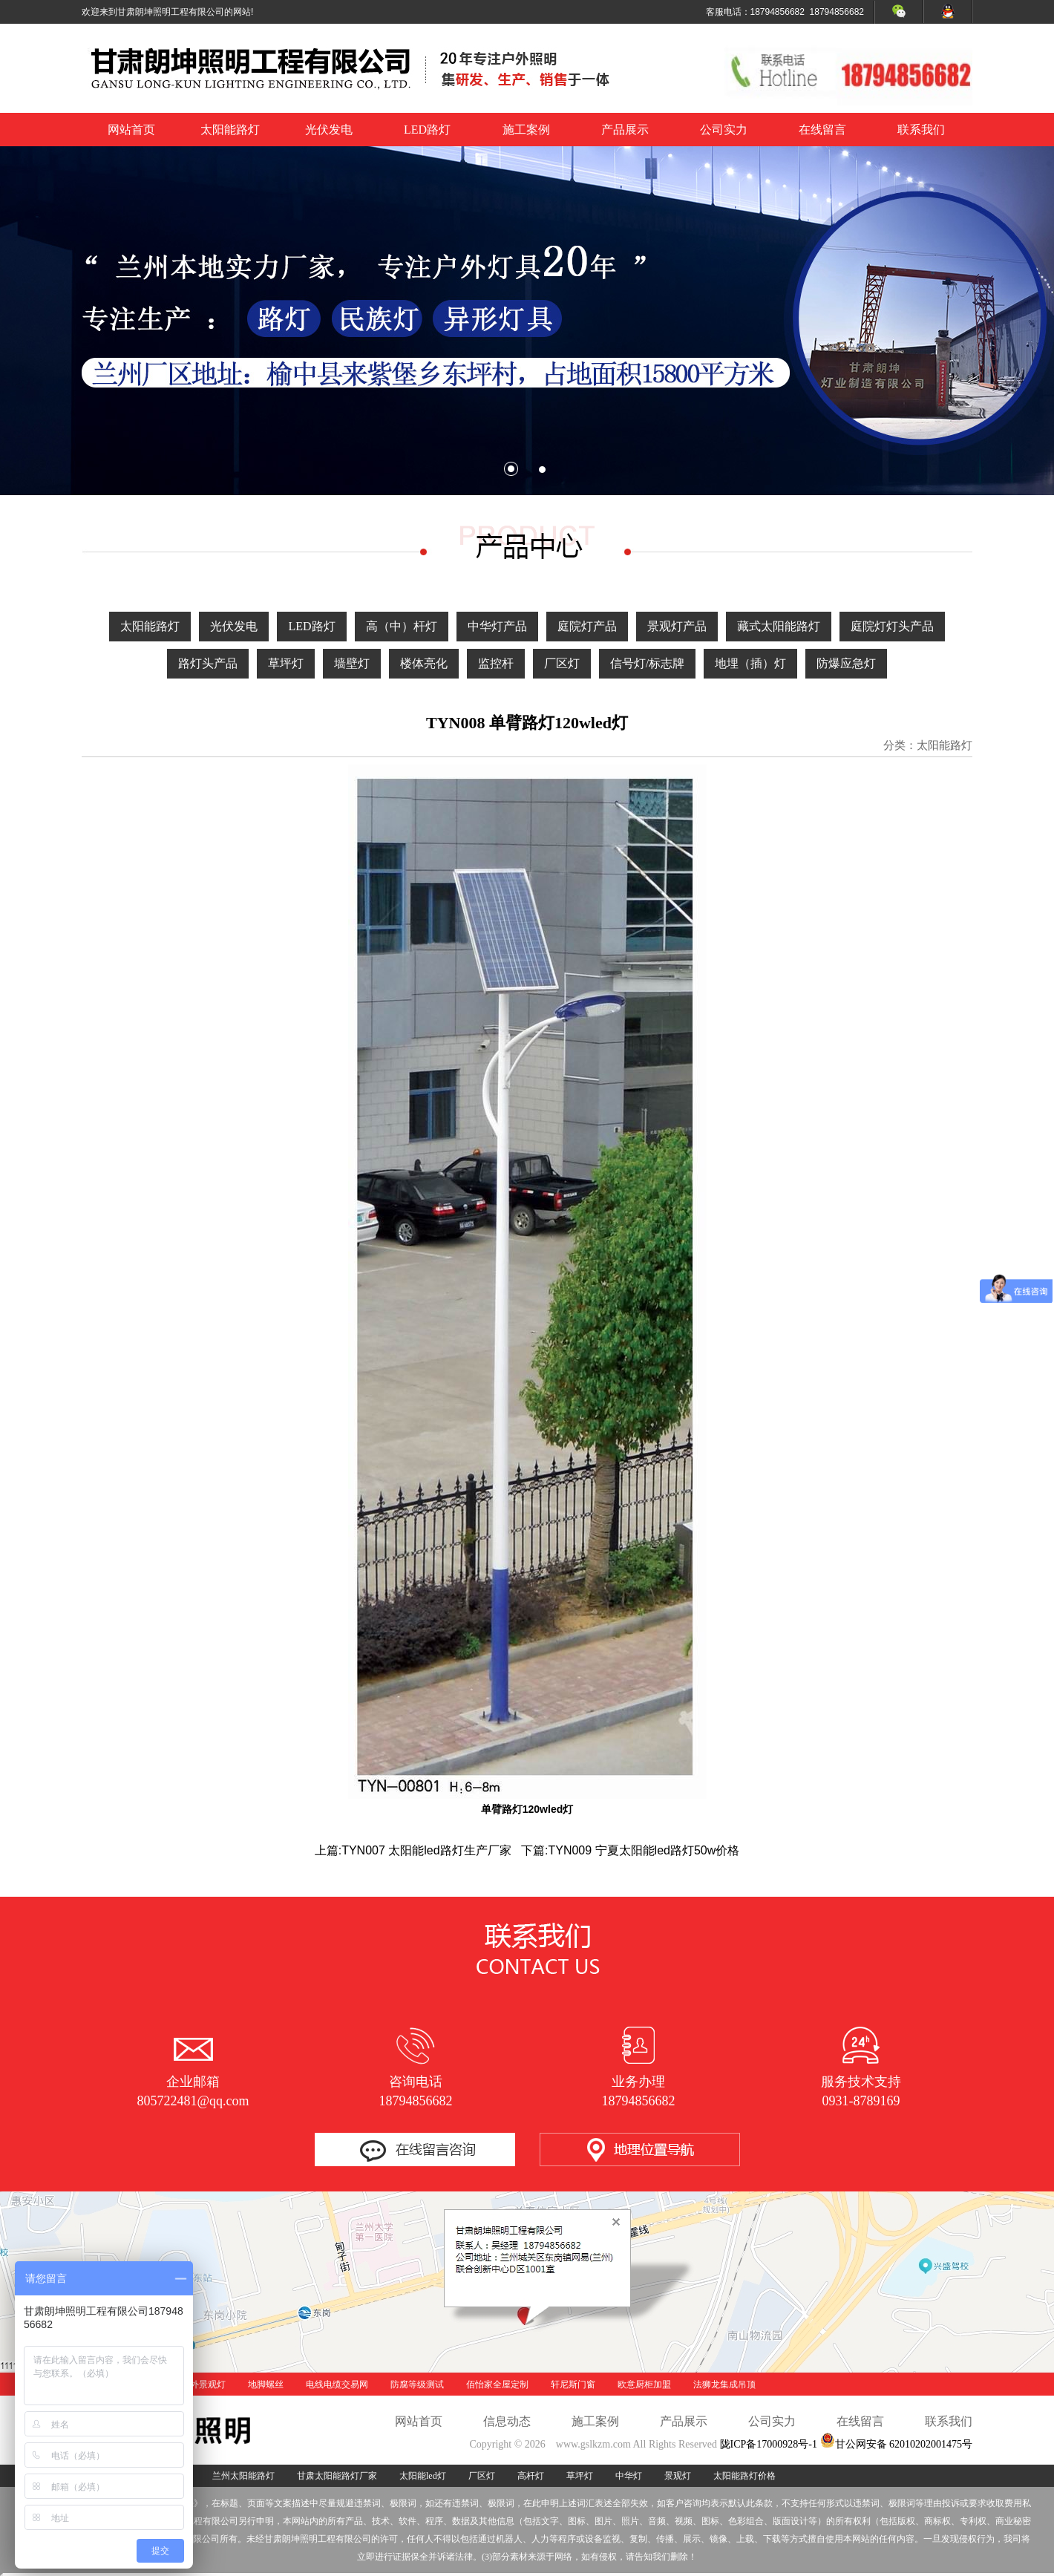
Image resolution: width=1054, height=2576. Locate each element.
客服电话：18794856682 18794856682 (785, 12)
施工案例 (526, 129)
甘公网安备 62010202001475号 (896, 2444)
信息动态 (507, 2421)
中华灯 (628, 2476)
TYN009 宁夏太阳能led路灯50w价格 (643, 1850)
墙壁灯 (352, 663)
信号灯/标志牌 (647, 663)
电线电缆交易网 (337, 2384)
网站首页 (131, 129)
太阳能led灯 (422, 2476)
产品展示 (625, 129)
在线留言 (822, 129)
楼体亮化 (424, 663)
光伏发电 (329, 129)
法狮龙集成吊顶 (724, 2384)
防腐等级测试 (417, 2384)
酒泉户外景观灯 (194, 2384)
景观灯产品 (677, 626)
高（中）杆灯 (401, 626)
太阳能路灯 (230, 129)
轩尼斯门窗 (573, 2384)
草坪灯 (286, 663)
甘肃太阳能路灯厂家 (337, 2476)
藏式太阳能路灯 (778, 626)
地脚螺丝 (266, 2384)
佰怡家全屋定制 (497, 2384)
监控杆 (496, 663)
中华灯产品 (497, 626)
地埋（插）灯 (750, 663)
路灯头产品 (208, 663)
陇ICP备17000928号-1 (768, 2444)
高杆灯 (530, 2476)
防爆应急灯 (846, 663)
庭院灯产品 (587, 626)
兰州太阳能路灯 (243, 2476)
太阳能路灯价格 (744, 2476)
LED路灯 (427, 129)
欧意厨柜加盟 (644, 2384)
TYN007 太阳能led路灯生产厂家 (426, 1850)
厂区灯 (562, 663)
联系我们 (921, 129)
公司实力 (723, 129)
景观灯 (677, 2476)
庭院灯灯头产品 (892, 626)
